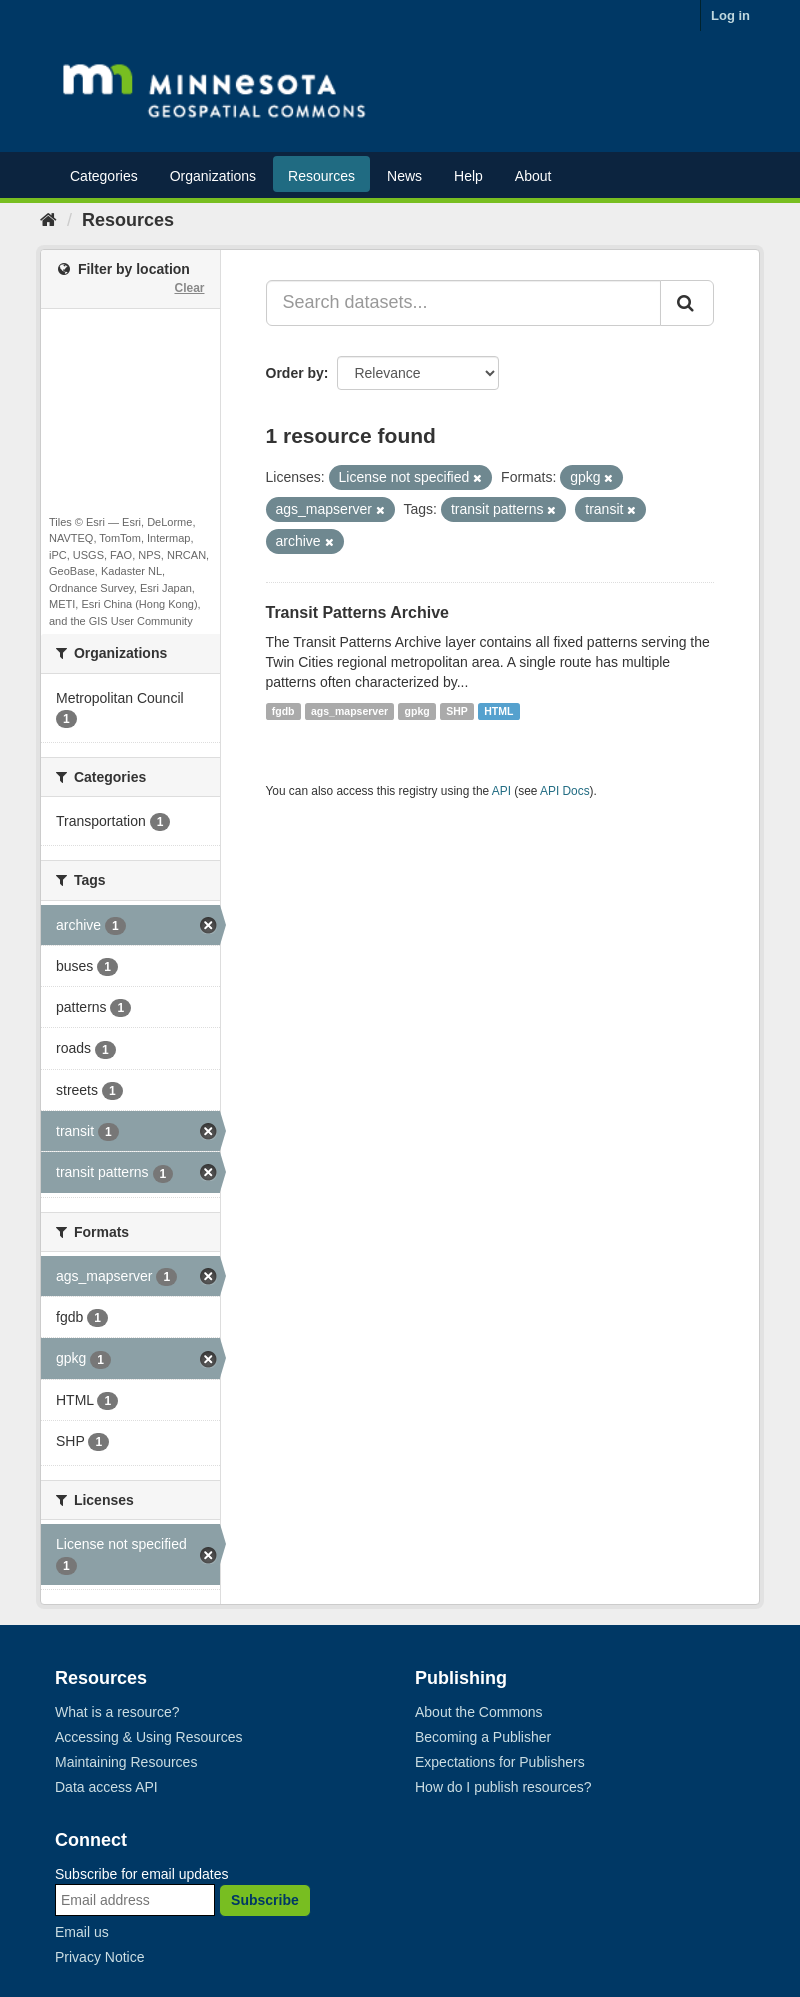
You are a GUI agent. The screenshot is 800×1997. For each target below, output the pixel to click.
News (404, 176)
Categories (104, 176)
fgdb (283, 711)
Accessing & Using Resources (149, 1737)
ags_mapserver (349, 711)
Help (468, 176)
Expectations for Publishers (500, 1762)
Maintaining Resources (126, 1762)
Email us (82, 1932)
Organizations (213, 176)
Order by (295, 373)
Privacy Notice (99, 1957)
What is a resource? (117, 1712)
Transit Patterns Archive (357, 612)
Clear (189, 288)
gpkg (417, 711)
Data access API (106, 1787)
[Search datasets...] (464, 303)
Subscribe (265, 1900)
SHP (457, 711)
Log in (730, 15)
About (533, 176)
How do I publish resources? (503, 1787)
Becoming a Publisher (483, 1737)
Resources (321, 176)
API (501, 791)
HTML (498, 711)
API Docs (565, 791)
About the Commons (479, 1712)
